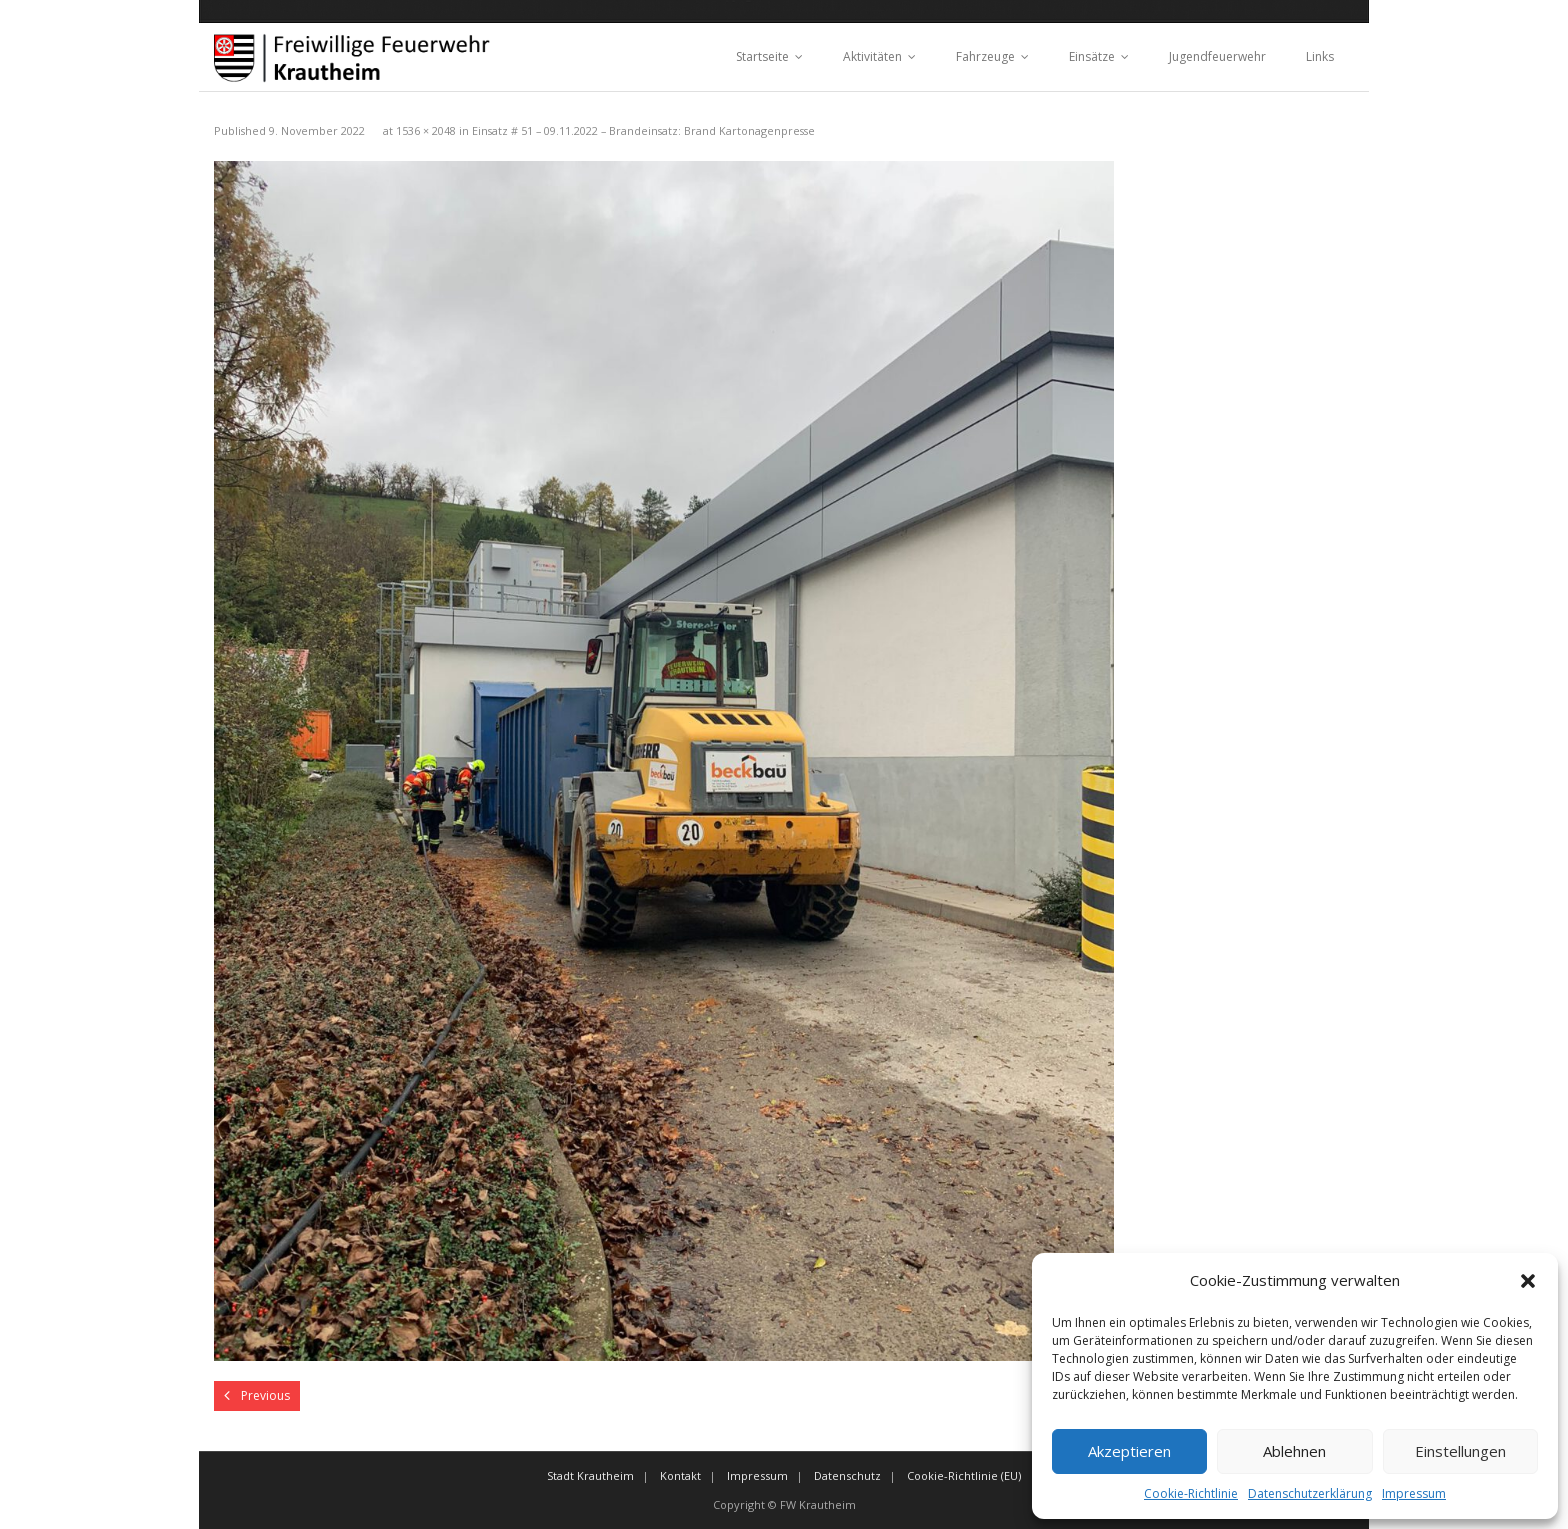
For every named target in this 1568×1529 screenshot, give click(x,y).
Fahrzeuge (985, 56)
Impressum (1414, 1493)
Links (1320, 56)
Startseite (762, 56)
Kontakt (680, 1475)
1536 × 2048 (426, 130)
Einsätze (1092, 56)
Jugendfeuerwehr (1217, 56)
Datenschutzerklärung (1310, 1493)
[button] (1528, 1281)
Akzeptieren (1129, 1451)
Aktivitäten (872, 56)
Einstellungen (1460, 1451)
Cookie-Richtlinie (1191, 1493)
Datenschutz (847, 1475)
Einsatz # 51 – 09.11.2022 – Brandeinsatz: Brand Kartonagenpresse (643, 130)
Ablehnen (1294, 1451)
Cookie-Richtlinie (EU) (964, 1475)
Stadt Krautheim (590, 1475)
